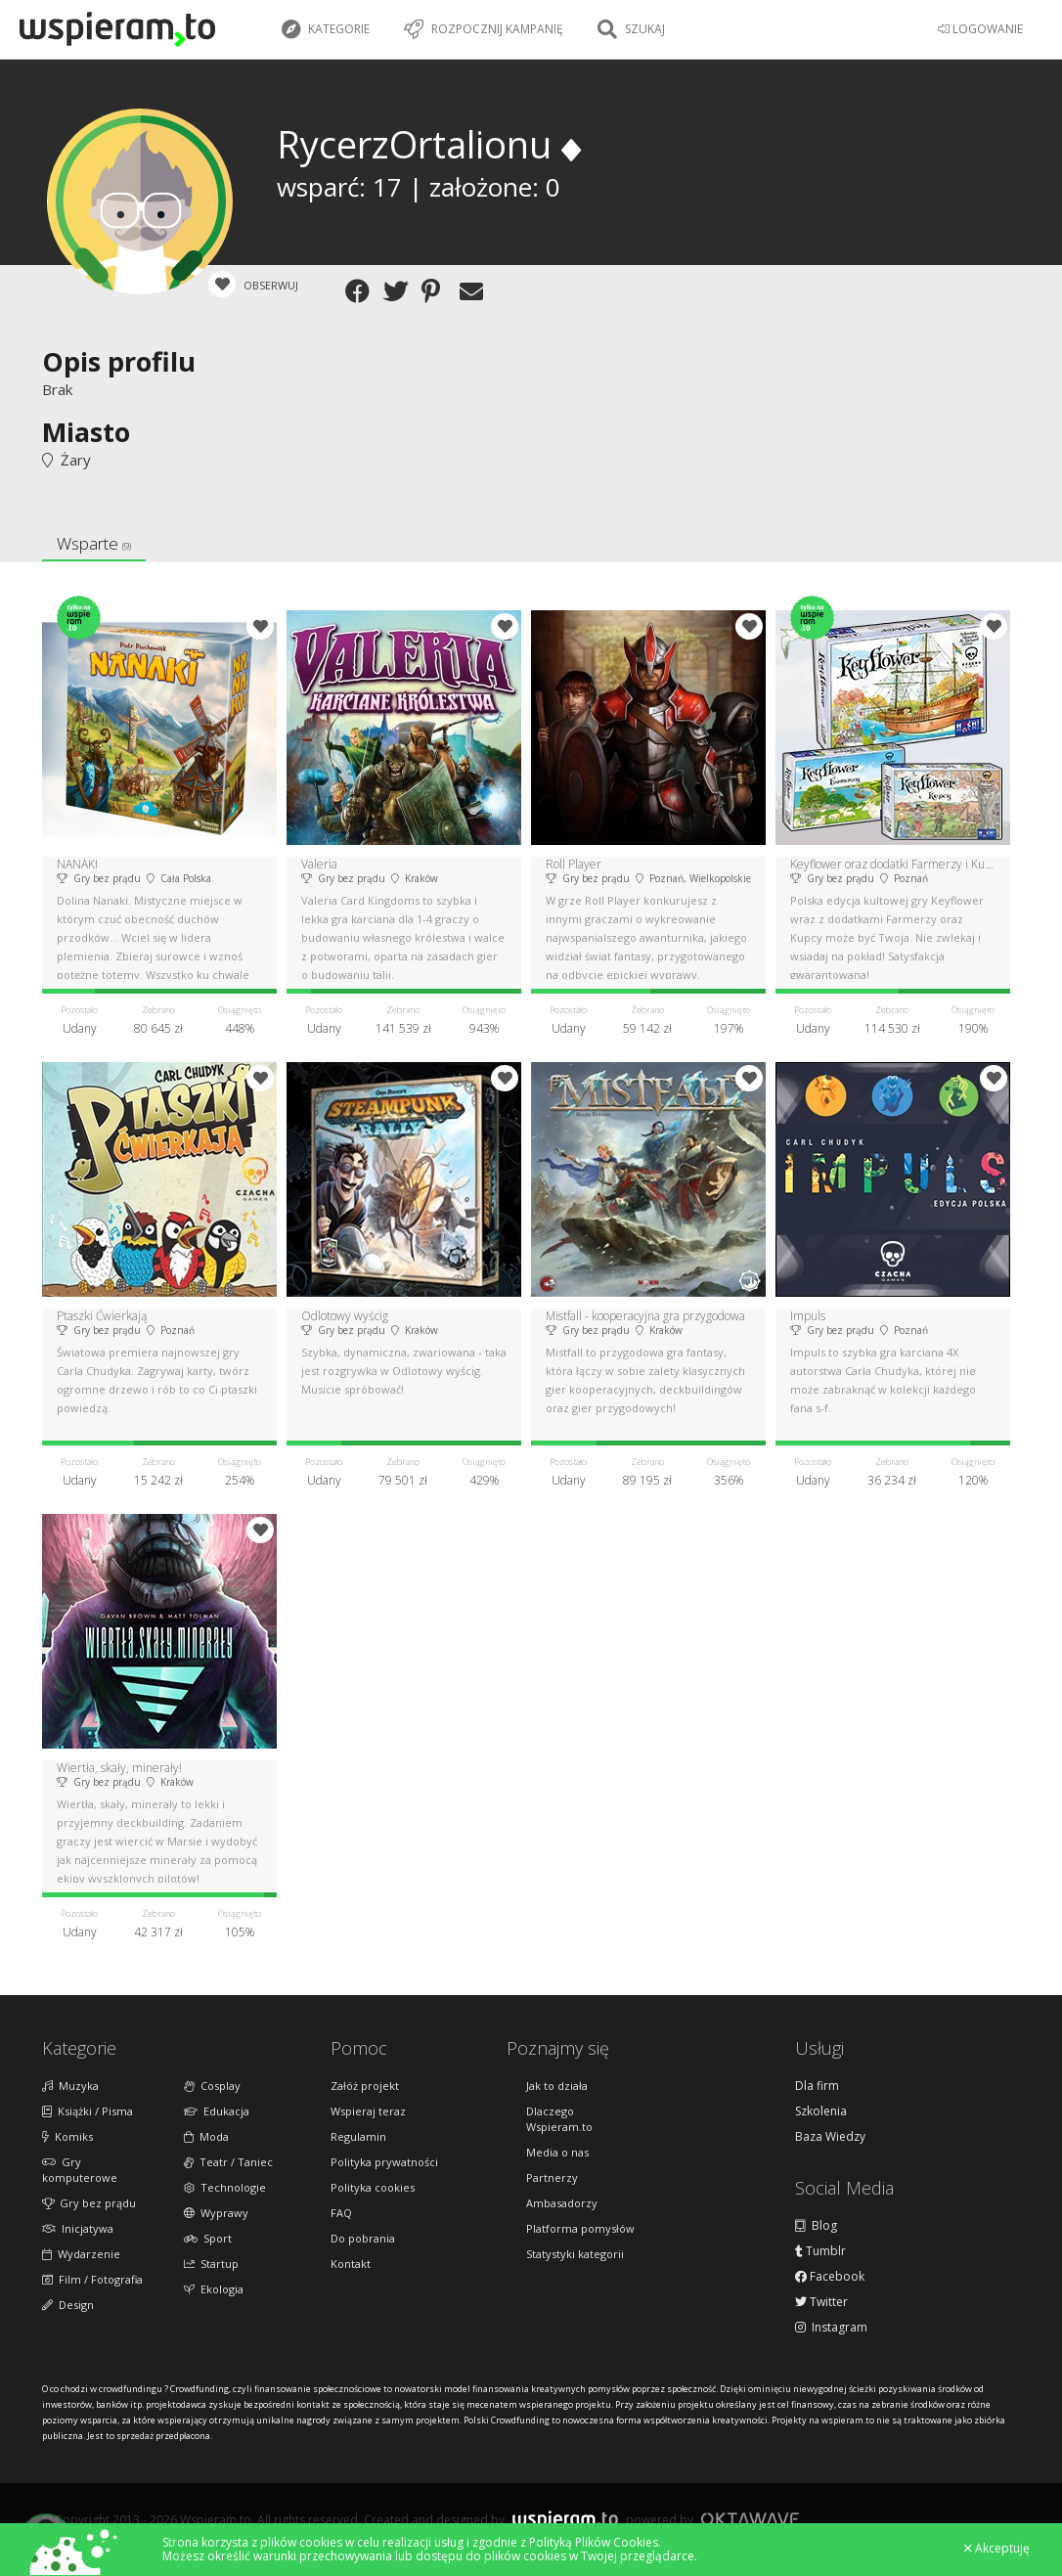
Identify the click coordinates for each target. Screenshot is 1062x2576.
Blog (816, 2226)
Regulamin (358, 2136)
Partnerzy (552, 2177)
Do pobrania (363, 2238)
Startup (211, 2263)
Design (68, 2304)
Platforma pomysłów (580, 2228)
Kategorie (326, 29)
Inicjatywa (77, 2228)
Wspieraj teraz (368, 2111)
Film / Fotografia (92, 2279)
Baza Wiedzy (830, 2137)
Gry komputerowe (79, 2169)
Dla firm (817, 2086)
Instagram (831, 2327)
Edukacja (216, 2111)
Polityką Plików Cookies (593, 2542)
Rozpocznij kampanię (483, 29)
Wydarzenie (81, 2253)
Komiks (67, 2136)
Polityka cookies (373, 2187)
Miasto (86, 432)
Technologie (225, 2187)
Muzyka (70, 2085)
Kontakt (351, 2263)
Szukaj (631, 29)
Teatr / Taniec (228, 2161)
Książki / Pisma (87, 2111)
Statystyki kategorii (575, 2253)
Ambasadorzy (561, 2203)
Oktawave (750, 2518)
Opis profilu (119, 361)
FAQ (341, 2212)
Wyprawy (216, 2212)
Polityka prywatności (384, 2161)
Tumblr (820, 2251)
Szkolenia (821, 2111)
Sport (208, 2238)
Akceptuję (997, 2548)
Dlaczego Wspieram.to (559, 2119)
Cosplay (212, 2085)
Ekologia (213, 2289)
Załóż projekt (365, 2085)
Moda (206, 2136)
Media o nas (557, 2152)
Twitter (821, 2302)
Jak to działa (557, 2085)
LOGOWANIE (980, 29)
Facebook (829, 2277)
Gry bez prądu (89, 2203)
